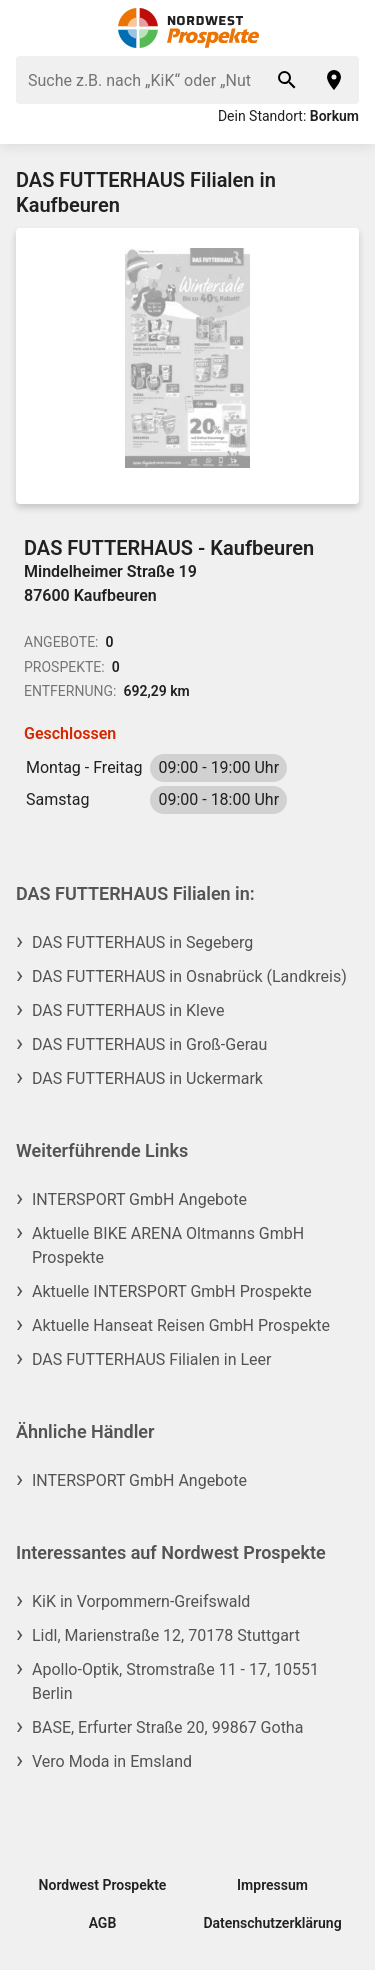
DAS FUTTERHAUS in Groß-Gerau (149, 1044)
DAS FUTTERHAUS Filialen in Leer (151, 1359)
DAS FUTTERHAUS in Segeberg (142, 942)
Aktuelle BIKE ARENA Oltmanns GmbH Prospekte (168, 1245)
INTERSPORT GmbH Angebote (139, 1199)
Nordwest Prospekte (103, 1885)
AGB (103, 1923)
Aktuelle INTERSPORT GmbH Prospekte (172, 1291)
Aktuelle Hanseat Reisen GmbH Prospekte (181, 1325)
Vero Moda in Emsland (112, 1761)
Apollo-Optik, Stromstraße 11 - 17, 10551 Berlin (175, 1681)
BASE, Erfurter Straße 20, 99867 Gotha (167, 1727)
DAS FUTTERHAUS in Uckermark (147, 1078)
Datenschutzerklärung (272, 1923)
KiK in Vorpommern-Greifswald (141, 1601)
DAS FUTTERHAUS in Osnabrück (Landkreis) (189, 976)
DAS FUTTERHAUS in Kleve (128, 1010)
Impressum (272, 1885)
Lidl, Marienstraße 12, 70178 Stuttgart (166, 1635)
